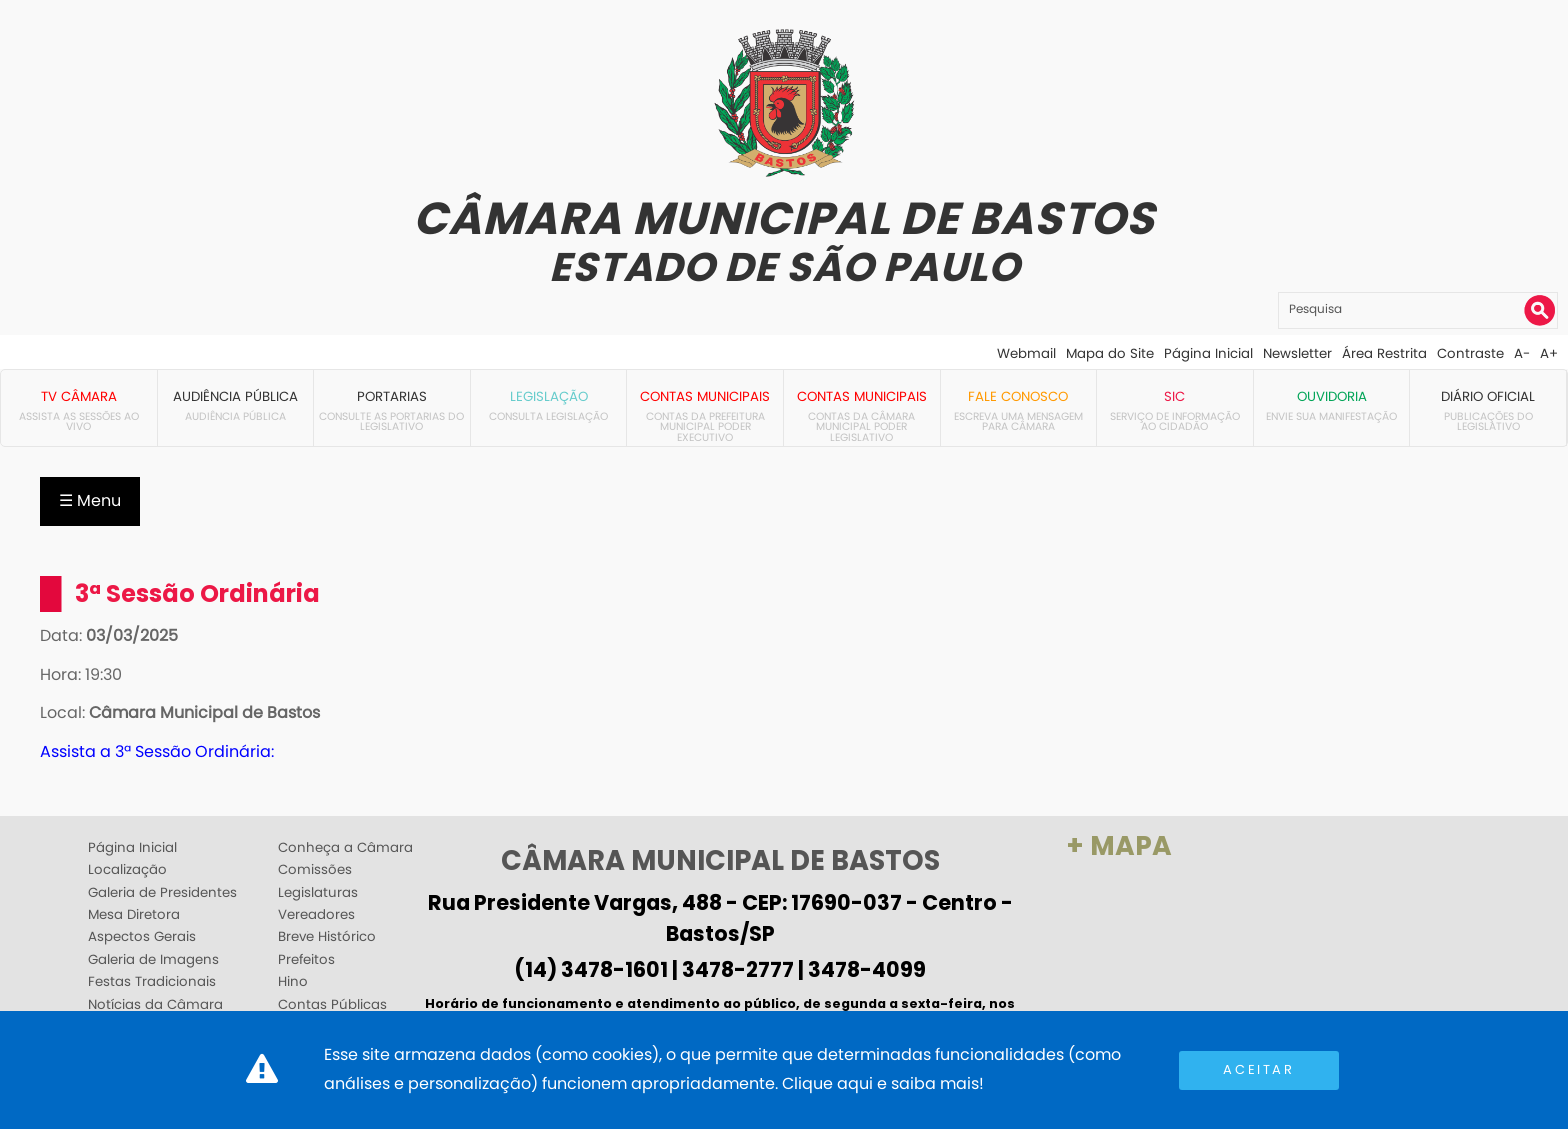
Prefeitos (306, 960)
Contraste (1470, 353)
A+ (1549, 353)
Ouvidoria (1332, 396)
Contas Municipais (705, 396)
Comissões (315, 870)
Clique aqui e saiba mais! (883, 1083)
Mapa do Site (1110, 353)
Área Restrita (1384, 353)
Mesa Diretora (134, 915)
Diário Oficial (1488, 396)
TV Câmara (79, 396)
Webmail (1026, 353)
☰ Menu (90, 500)
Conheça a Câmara (345, 848)
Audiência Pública (235, 396)
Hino (293, 982)
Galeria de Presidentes (162, 893)
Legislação (549, 396)
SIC (1174, 396)
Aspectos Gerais (142, 937)
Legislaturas (318, 893)
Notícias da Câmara (155, 1005)
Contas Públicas (332, 1005)
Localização (127, 870)
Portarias (392, 396)
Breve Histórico (327, 937)
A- (1522, 353)
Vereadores (316, 915)
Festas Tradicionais (152, 982)
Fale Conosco (1018, 396)
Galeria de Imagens (153, 960)
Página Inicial (1208, 353)
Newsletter (1297, 353)
